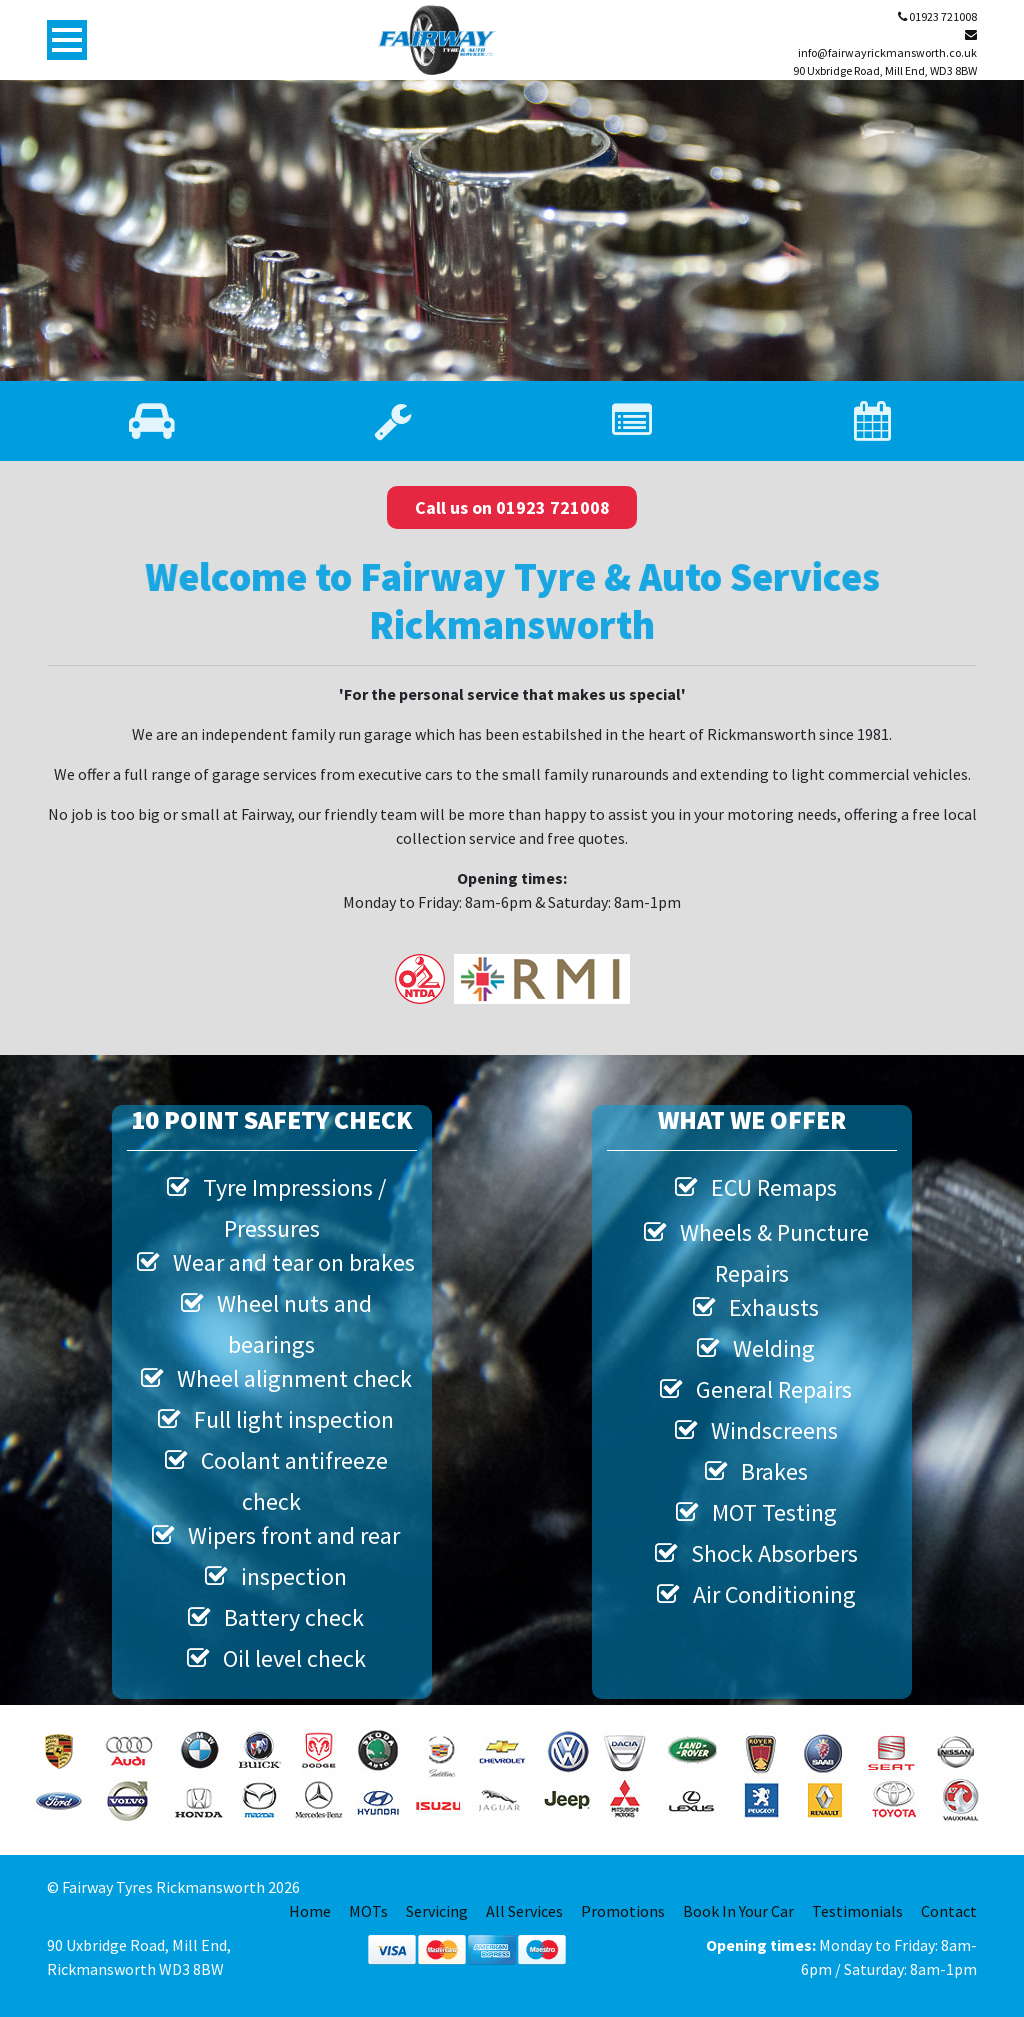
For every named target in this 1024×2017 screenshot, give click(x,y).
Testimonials (857, 1911)
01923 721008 (937, 16)
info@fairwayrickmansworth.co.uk (887, 44)
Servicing (437, 1911)
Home (310, 1911)
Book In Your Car (738, 1911)
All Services (524, 1911)
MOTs (368, 1911)
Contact (949, 1911)
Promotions (623, 1911)
